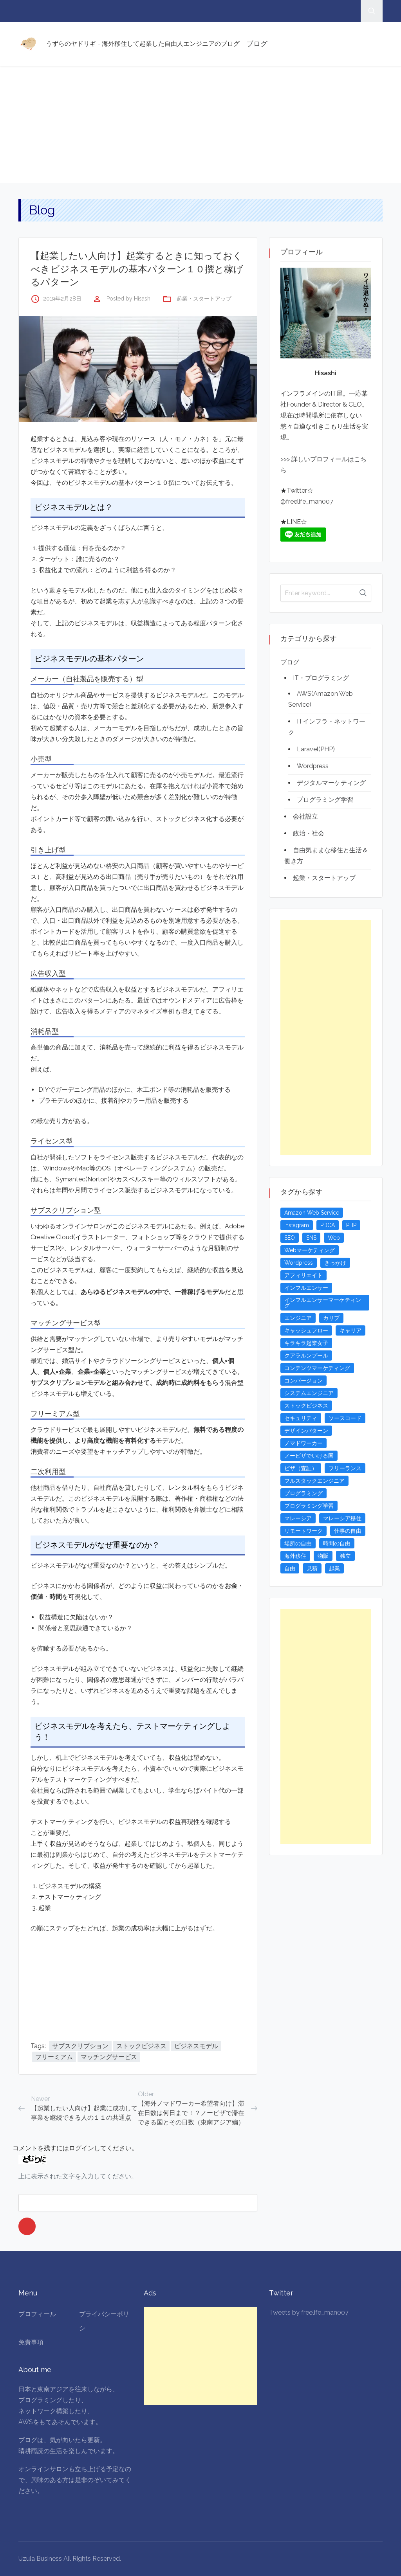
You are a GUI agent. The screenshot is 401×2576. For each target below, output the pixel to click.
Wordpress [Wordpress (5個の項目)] (298, 1263)
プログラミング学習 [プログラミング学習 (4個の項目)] (309, 1506)
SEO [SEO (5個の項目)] (289, 1238)
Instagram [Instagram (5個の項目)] (296, 1225)
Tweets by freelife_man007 (309, 2312)
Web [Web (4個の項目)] (334, 1238)
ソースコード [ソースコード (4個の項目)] (345, 1418)
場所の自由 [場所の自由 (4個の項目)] (298, 1543)
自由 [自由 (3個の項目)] (289, 1568)
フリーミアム (54, 2057)
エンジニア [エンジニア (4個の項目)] (298, 1318)
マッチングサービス (109, 2057)
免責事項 (30, 2342)
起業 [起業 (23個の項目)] (334, 1568)
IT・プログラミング (321, 678)
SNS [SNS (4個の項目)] (311, 1238)
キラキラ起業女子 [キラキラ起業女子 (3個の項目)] (306, 1343)
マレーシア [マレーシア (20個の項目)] (298, 1518)
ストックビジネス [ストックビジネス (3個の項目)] (306, 1405)
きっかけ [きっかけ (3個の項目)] (335, 1263)
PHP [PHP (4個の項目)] (351, 1225)
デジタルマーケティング (331, 783)
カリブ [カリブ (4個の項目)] (331, 1318)
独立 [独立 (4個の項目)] (345, 1556)
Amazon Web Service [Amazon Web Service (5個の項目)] (311, 1213)
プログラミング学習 (325, 799)
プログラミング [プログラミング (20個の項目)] (303, 1493)
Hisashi (143, 298)
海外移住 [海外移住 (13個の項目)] (295, 1556)
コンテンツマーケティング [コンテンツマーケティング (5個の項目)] (317, 1368)
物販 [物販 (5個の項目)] (323, 1556)
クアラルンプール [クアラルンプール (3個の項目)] (306, 1355)
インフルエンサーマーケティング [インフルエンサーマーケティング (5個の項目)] (322, 1303)
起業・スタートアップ (204, 298)
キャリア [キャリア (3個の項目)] (350, 1330)
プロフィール (37, 2314)
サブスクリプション (80, 2046)
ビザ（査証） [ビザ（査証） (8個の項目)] (300, 1468)
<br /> (54, 1981)
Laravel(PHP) (316, 749)
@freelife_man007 (306, 501)
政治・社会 (308, 833)
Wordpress (313, 766)
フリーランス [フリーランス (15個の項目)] (345, 1468)
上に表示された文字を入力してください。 (77, 2176)
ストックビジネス (141, 2046)
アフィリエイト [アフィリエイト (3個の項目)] (303, 1275)
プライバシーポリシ (104, 2321)
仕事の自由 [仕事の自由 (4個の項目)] (347, 1531)
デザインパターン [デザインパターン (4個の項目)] (306, 1431)
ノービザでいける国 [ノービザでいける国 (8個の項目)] (309, 1456)
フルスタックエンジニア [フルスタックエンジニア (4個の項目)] (314, 1481)
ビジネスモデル (196, 2046)
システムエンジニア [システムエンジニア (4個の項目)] (309, 1393)
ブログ (256, 44)
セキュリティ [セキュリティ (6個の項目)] (300, 1418)
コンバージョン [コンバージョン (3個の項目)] (303, 1380)
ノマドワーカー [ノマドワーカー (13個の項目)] (303, 1443)
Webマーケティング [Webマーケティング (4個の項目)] (309, 1250)
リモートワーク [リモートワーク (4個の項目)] (303, 1531)
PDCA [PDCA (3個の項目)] (327, 1225)
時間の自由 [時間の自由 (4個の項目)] (336, 1543)
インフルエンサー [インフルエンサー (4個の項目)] (306, 1288)
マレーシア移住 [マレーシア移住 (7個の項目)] (342, 1518)
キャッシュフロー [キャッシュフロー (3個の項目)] (306, 1330)
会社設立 (305, 816)
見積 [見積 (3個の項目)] (312, 1568)
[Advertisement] (200, 124)
